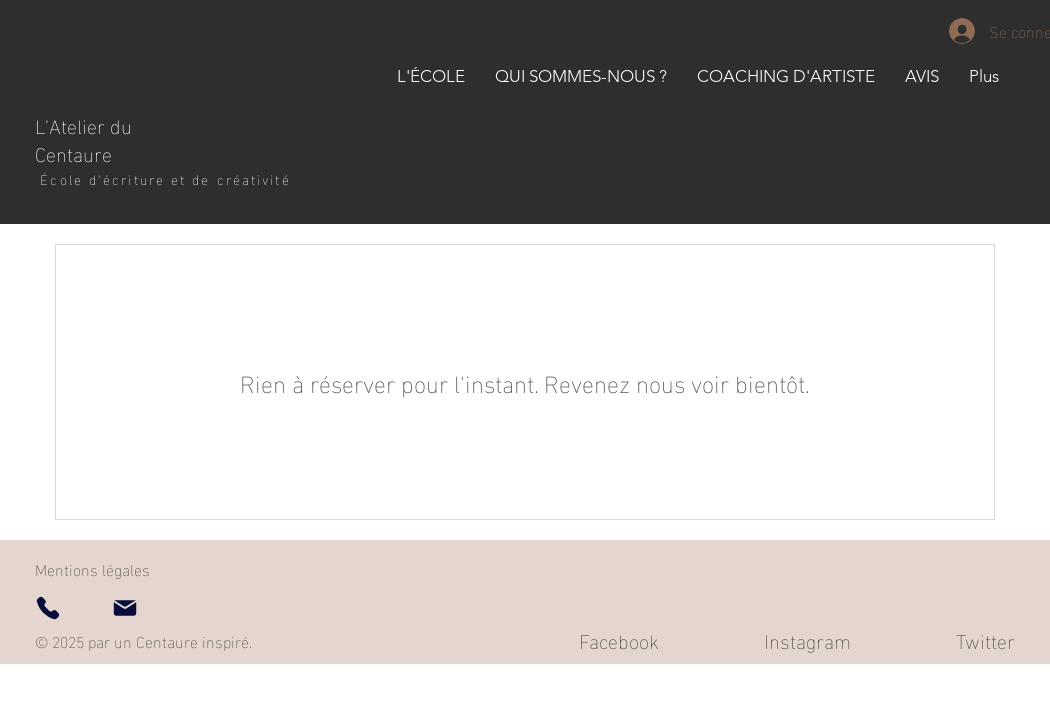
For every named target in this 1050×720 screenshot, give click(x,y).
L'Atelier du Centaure (83, 138)
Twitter (985, 639)
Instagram (807, 639)
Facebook (619, 639)
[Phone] (48, 608)
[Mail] (125, 608)
